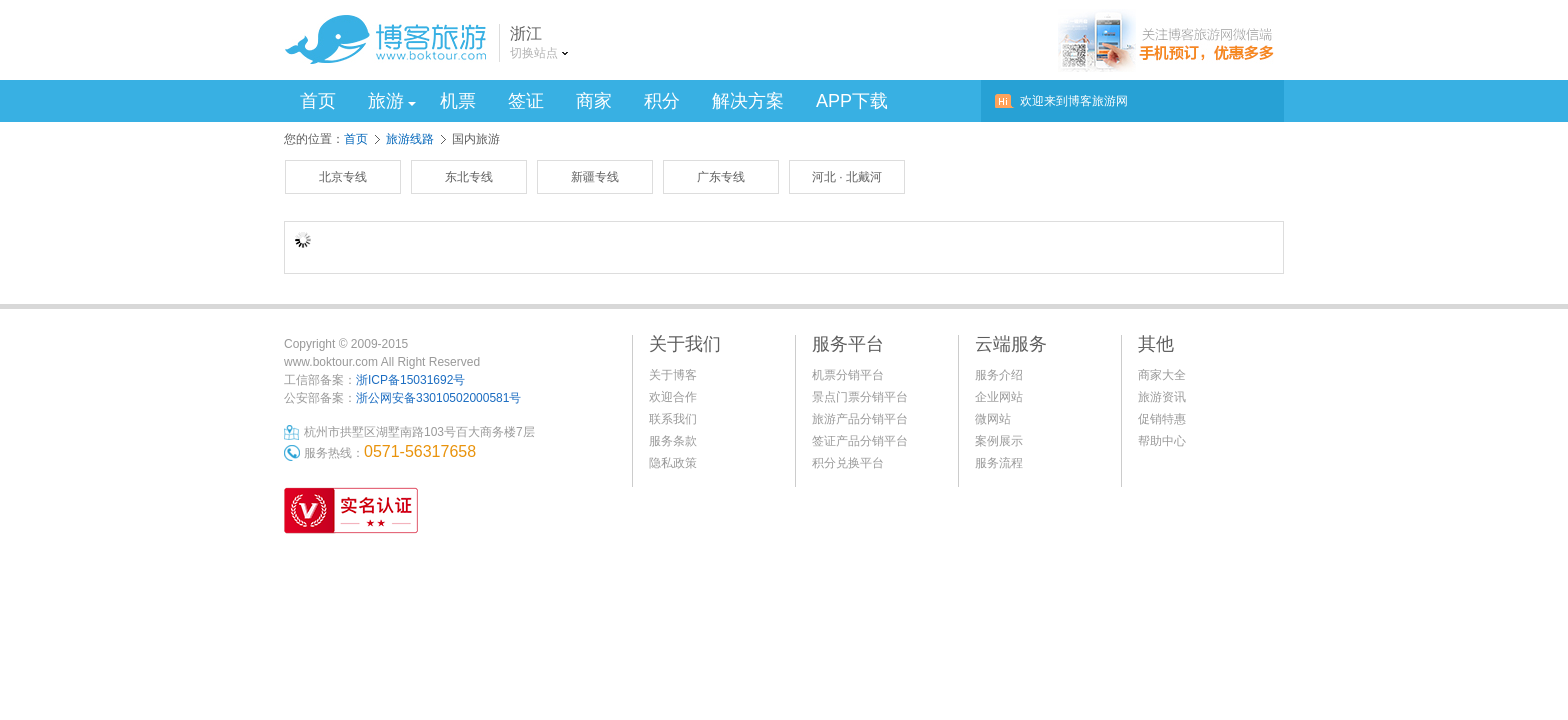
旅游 (392, 101)
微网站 (993, 419)
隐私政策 (673, 463)
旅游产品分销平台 (860, 419)
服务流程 (999, 463)
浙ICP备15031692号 (410, 380)
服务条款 (673, 441)
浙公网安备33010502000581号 (438, 398)
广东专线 (721, 177)
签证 (526, 101)
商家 (594, 101)
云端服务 (1011, 344)
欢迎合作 (673, 397)
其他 (1156, 344)
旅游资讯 (1162, 397)
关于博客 (673, 375)
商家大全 (1162, 375)
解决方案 (748, 101)
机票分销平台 (848, 375)
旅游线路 (410, 139)
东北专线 (469, 177)
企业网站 (999, 397)
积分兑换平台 (848, 463)
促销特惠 (1162, 419)
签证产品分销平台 (860, 441)
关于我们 (685, 344)
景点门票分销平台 (860, 397)
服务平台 (848, 344)
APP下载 (852, 101)
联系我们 (673, 419)
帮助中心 (1162, 441)
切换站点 (534, 53)
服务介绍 (999, 375)
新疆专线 (595, 177)
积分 (662, 101)
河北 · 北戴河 (847, 177)
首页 (318, 101)
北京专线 (343, 177)
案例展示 (999, 441)
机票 (458, 101)
